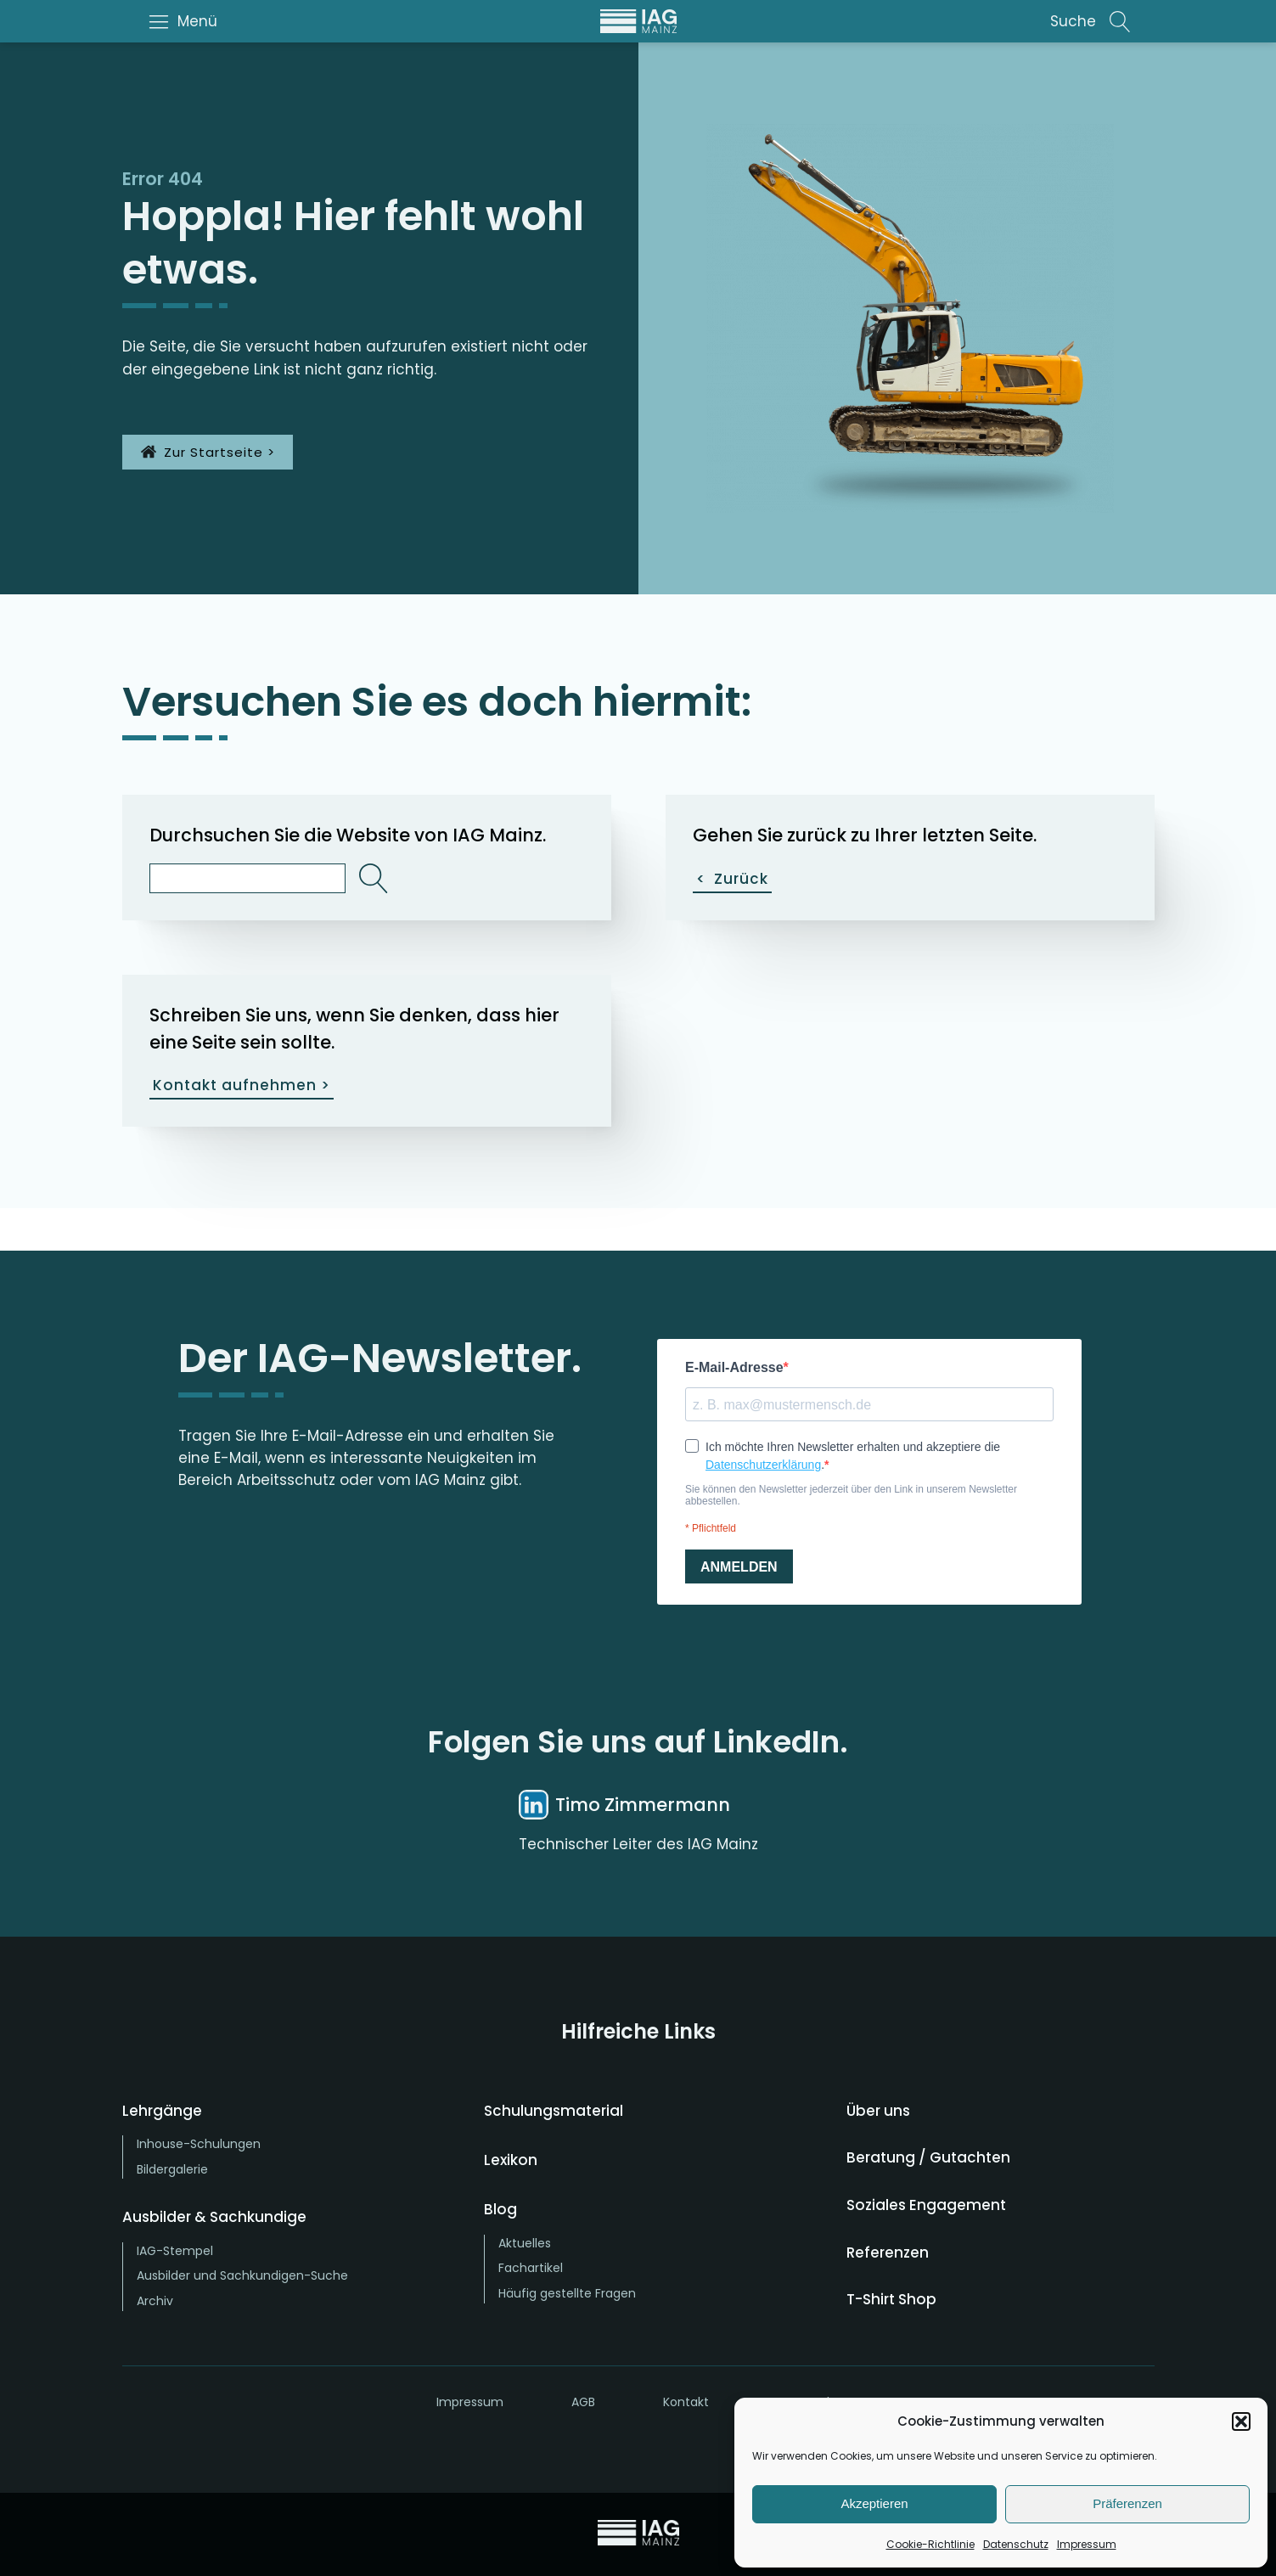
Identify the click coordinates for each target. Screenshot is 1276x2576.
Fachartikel (530, 2267)
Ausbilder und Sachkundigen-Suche (242, 2275)
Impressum (1086, 2544)
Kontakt (686, 2401)
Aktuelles (524, 2243)
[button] (1241, 2421)
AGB (583, 2401)
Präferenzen (1127, 2503)
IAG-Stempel (175, 2250)
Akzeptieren (874, 2503)
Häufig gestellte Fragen (567, 2293)
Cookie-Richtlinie (930, 2544)
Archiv (155, 2300)
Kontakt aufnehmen (241, 1085)
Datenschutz (1015, 2544)
